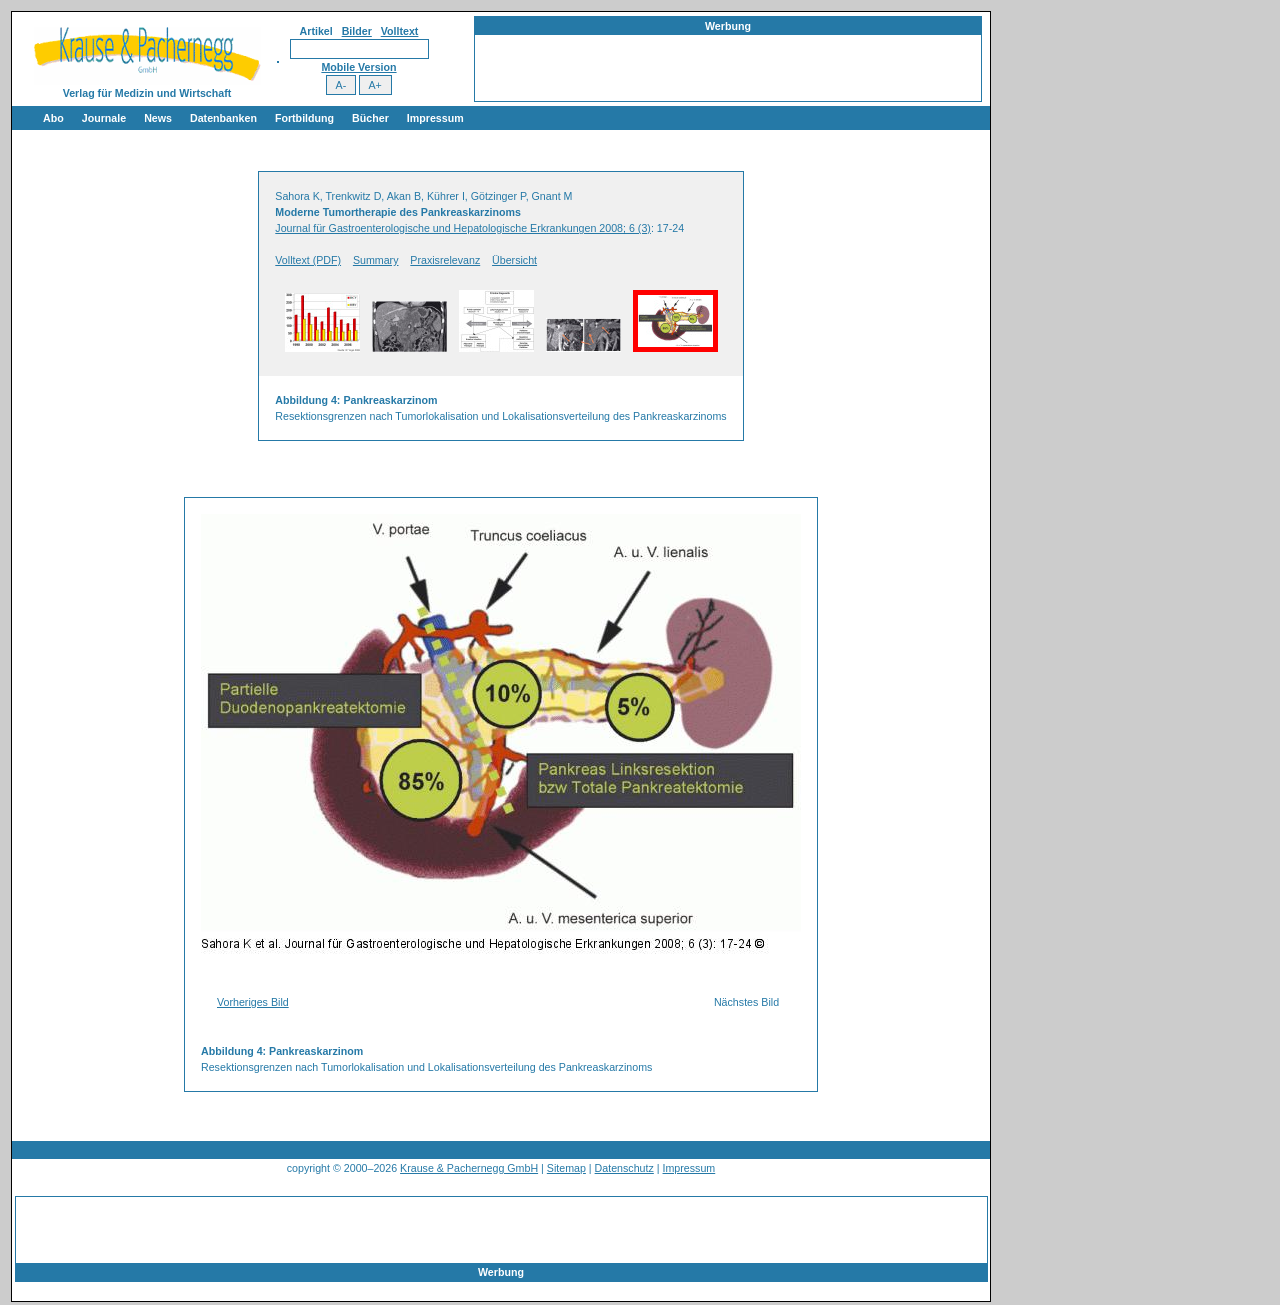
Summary (376, 260)
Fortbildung (304, 118)
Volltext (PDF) (308, 260)
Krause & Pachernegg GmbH (469, 1168)
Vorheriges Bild (253, 1002)
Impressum (435, 118)
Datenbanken (223, 118)
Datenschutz (624, 1168)
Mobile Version (358, 67)
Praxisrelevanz (445, 260)
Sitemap (566, 1168)
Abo (53, 118)
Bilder (357, 31)
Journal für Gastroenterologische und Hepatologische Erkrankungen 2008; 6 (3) (463, 228)
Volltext (400, 31)
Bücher (370, 118)
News (158, 118)
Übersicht (514, 260)
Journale (104, 118)
